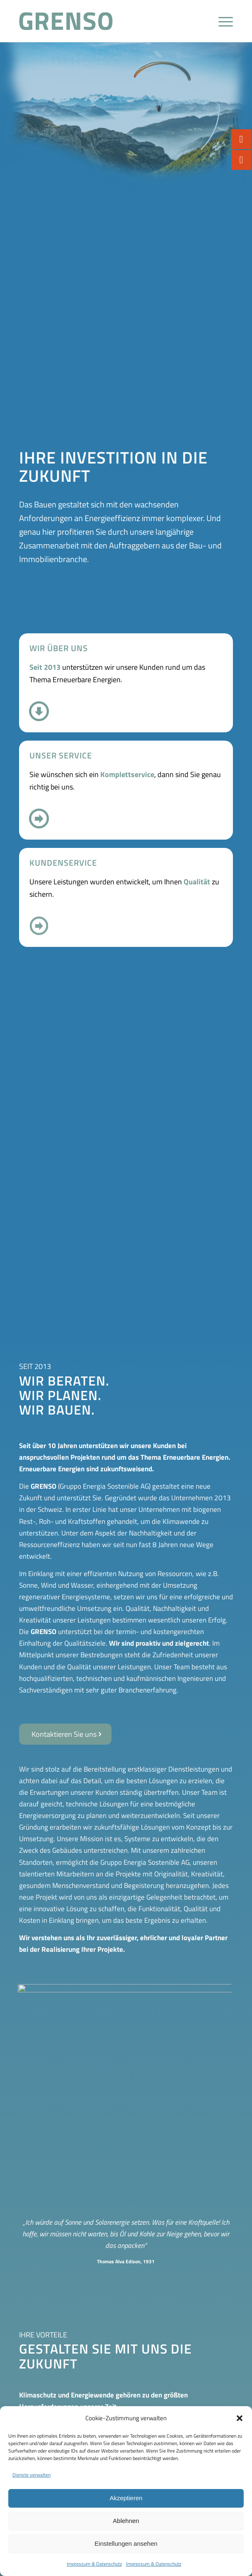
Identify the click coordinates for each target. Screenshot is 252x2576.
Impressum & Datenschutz (94, 2564)
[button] (239, 2418)
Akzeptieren (125, 2497)
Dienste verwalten (31, 2475)
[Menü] (221, 21)
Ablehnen (126, 2520)
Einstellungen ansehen (126, 2543)
